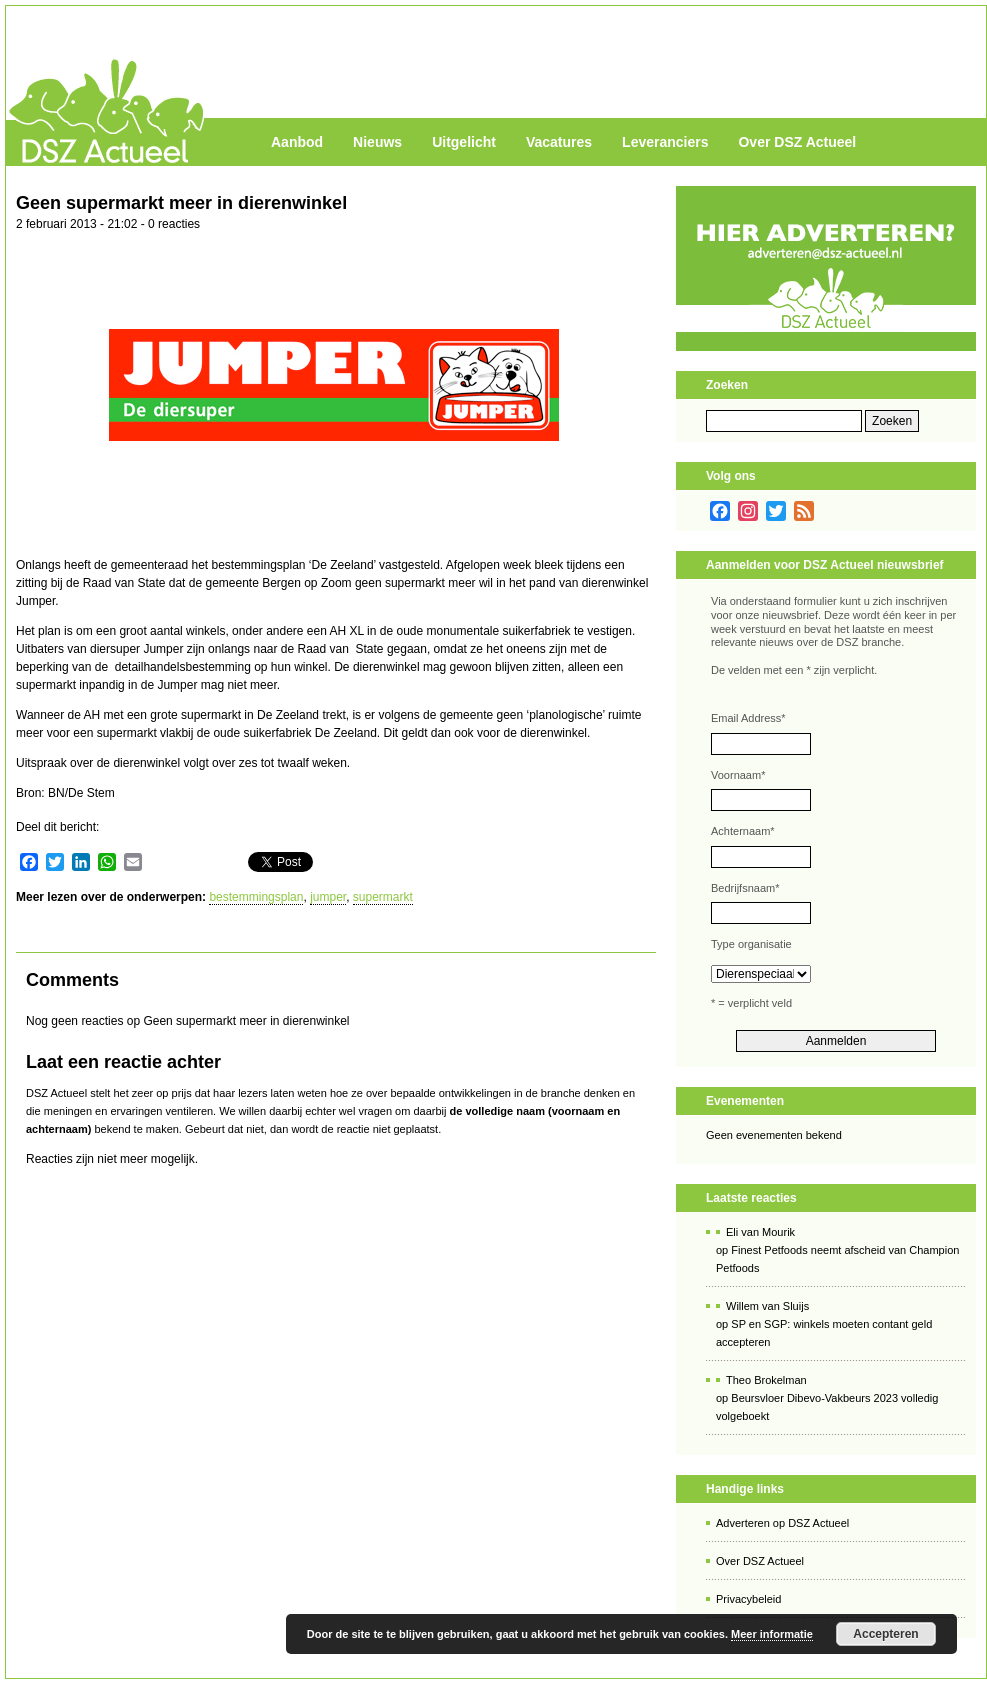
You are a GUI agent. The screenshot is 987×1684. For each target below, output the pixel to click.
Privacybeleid (748, 1599)
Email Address (748, 718)
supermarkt (383, 897)
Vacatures (559, 142)
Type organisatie (751, 944)
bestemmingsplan (256, 897)
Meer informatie (772, 1634)
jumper (328, 897)
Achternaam (743, 831)
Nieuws (377, 142)
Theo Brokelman (766, 1380)
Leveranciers (665, 142)
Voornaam (738, 775)
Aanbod (297, 142)
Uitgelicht (464, 142)
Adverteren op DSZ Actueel (782, 1523)
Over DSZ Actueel (797, 142)
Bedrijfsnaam (745, 888)
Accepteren (885, 1634)
